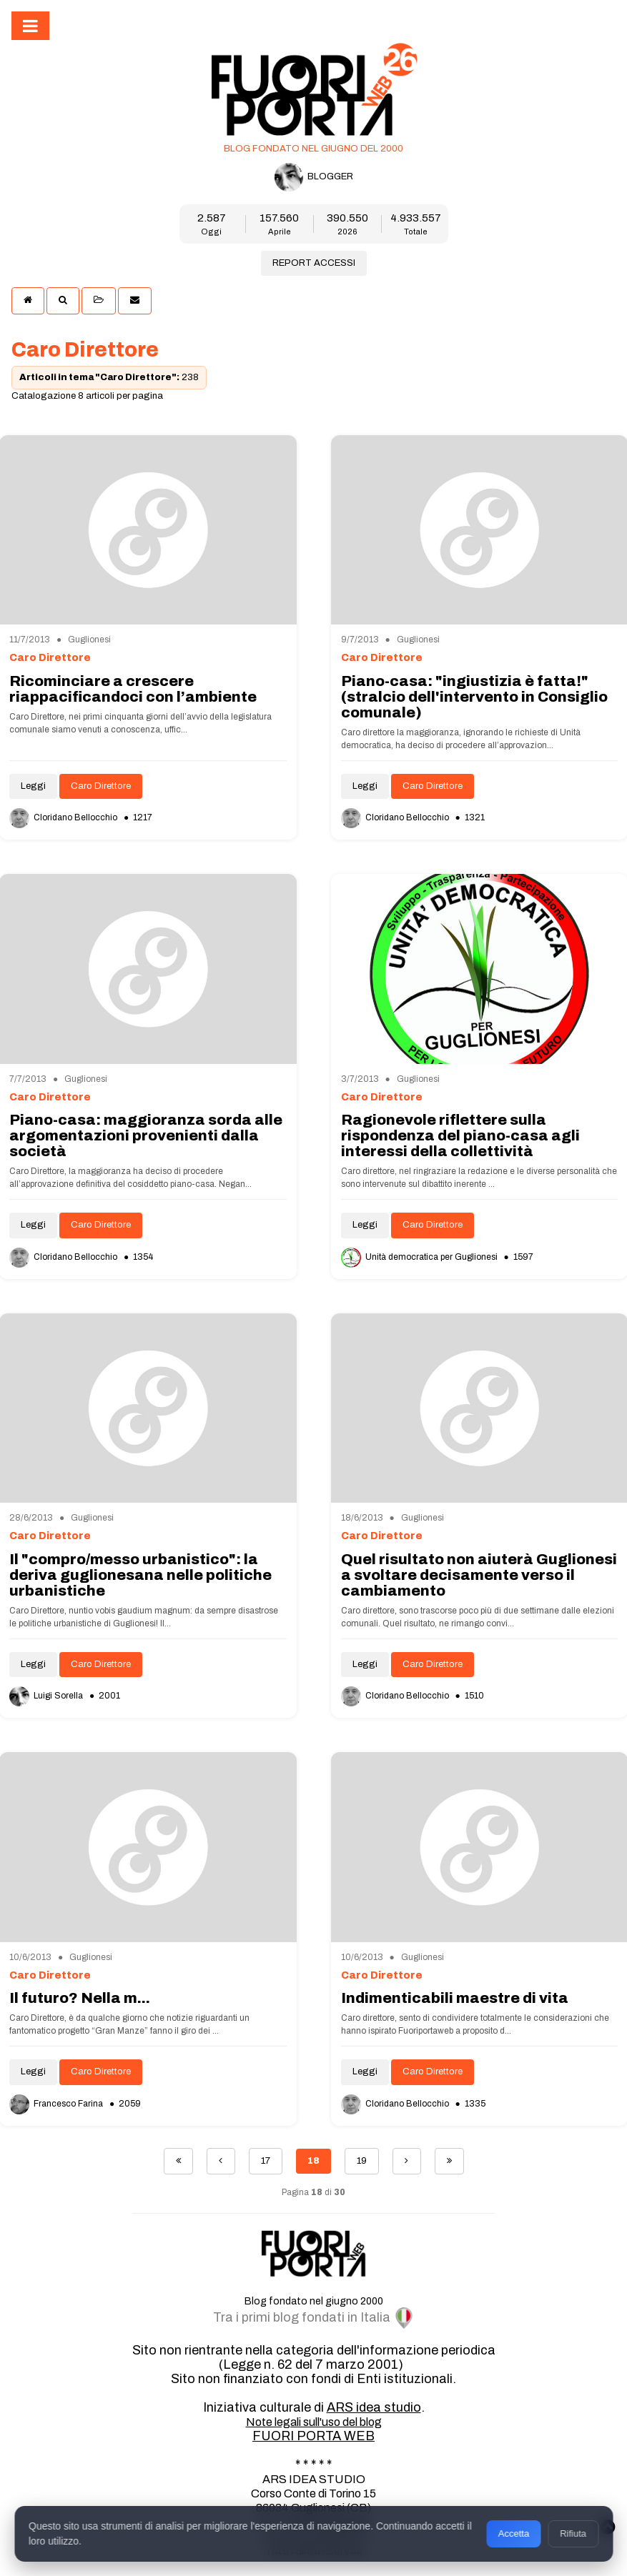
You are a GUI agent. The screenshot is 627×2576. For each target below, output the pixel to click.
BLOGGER (314, 177)
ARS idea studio (374, 2407)
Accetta (513, 2533)
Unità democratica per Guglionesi (420, 1257)
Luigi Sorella (47, 1696)
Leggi (33, 786)
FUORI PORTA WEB (313, 2436)
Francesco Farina (57, 2104)
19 (362, 2161)
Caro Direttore (101, 786)
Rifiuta (573, 2533)
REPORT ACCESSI (313, 263)
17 (265, 2161)
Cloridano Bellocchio (64, 817)
